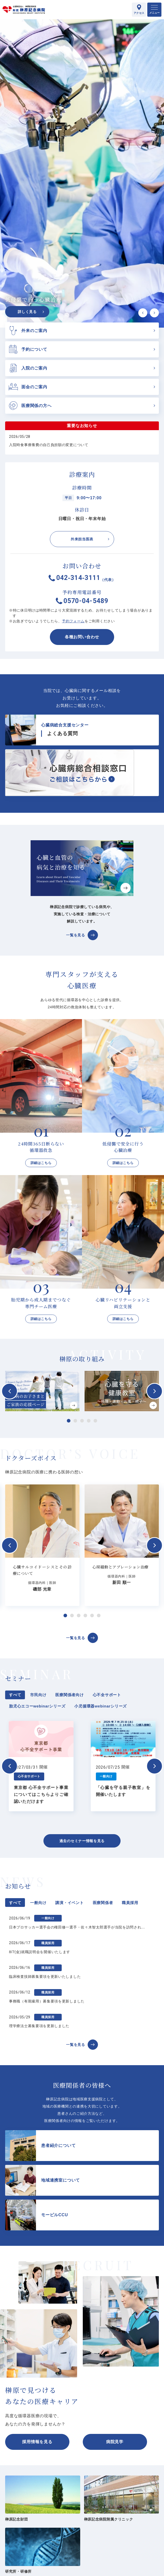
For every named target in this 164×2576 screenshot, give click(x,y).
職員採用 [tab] (130, 1902)
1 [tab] (68, 1421)
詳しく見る (27, 312)
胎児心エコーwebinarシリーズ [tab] (37, 1706)
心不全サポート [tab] (107, 1695)
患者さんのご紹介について (82, 2145)
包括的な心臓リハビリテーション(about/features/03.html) (123, 1253)
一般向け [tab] (38, 1902)
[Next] (154, 312)
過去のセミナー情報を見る (82, 1841)
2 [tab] (75, 1421)
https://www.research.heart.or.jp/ (42, 2551)
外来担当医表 (82, 539)
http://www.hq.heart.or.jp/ (42, 2499)
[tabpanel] (82, 173)
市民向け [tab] (38, 1695)
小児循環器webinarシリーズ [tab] (100, 1706)
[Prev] (142, 312)
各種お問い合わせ (82, 637)
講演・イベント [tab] (69, 1902)
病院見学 (114, 2442)
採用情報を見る (37, 2442)
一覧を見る (75, 935)
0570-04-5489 (85, 601)
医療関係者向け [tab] (69, 1695)
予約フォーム (73, 621)
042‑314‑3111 (78, 577)
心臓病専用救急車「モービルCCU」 (82, 2215)
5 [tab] (95, 1421)
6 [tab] (99, 1615)
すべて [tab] (15, 1695)
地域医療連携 (82, 2180)
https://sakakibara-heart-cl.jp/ (121, 2499)
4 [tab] (88, 1421)
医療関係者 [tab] (103, 1902)
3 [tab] (82, 1421)
